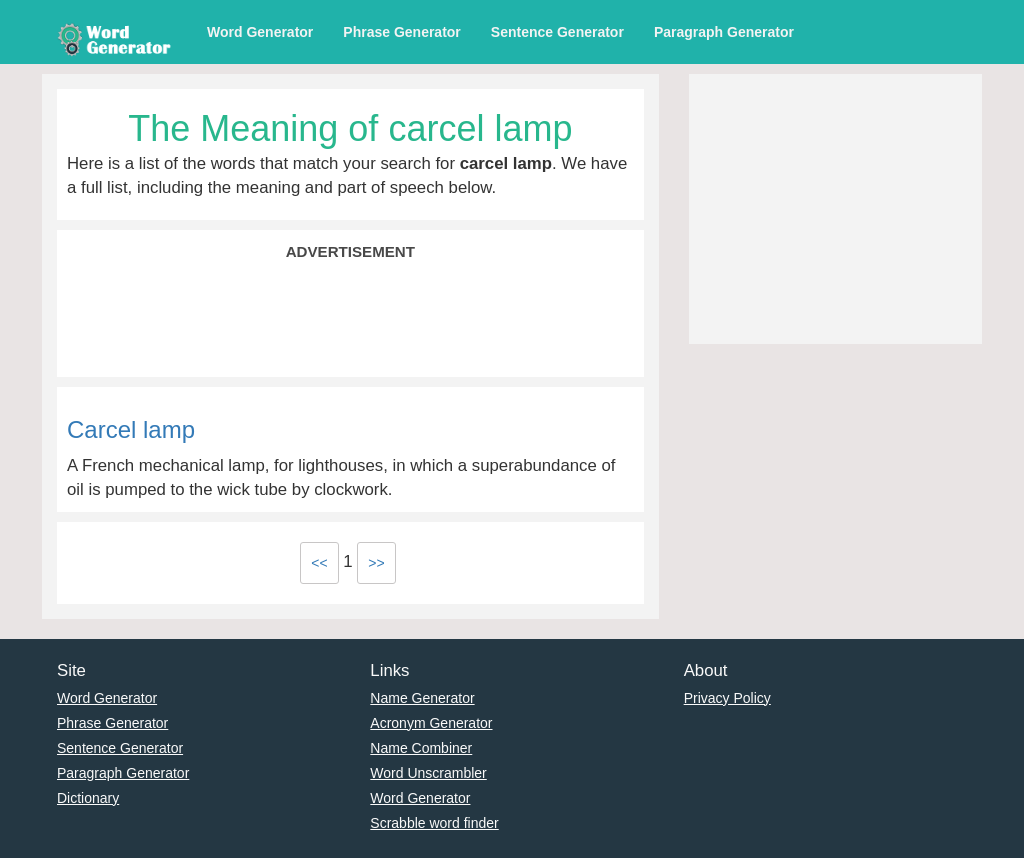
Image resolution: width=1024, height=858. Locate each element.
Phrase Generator (402, 32)
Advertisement (350, 251)
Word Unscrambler (428, 773)
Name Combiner (421, 748)
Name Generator (422, 698)
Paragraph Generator (724, 32)
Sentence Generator (557, 32)
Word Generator (260, 32)
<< (319, 563)
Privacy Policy (727, 698)
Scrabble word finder (434, 823)
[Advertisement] (350, 317)
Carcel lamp (131, 429)
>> (376, 563)
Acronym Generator (431, 723)
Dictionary (88, 798)
